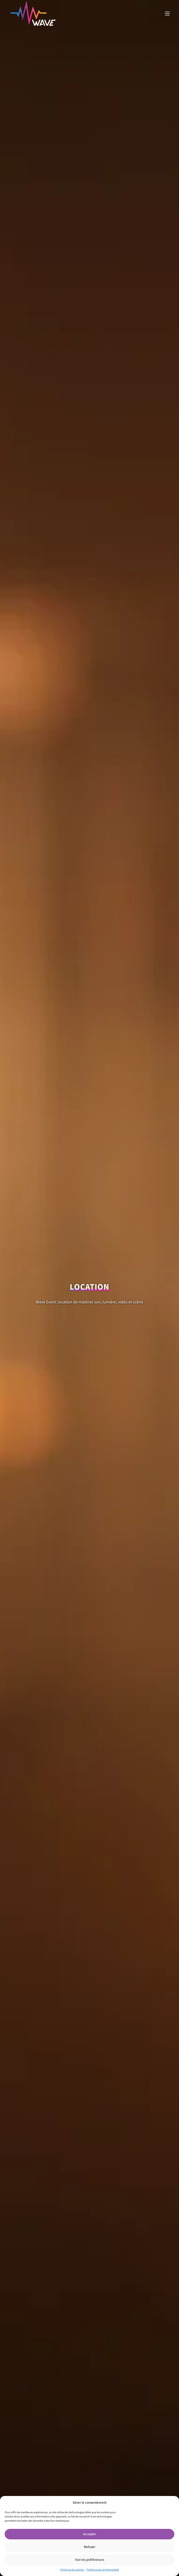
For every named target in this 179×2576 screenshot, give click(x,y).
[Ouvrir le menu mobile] (167, 13)
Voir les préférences (89, 2569)
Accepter (89, 2544)
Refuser (89, 2557)
